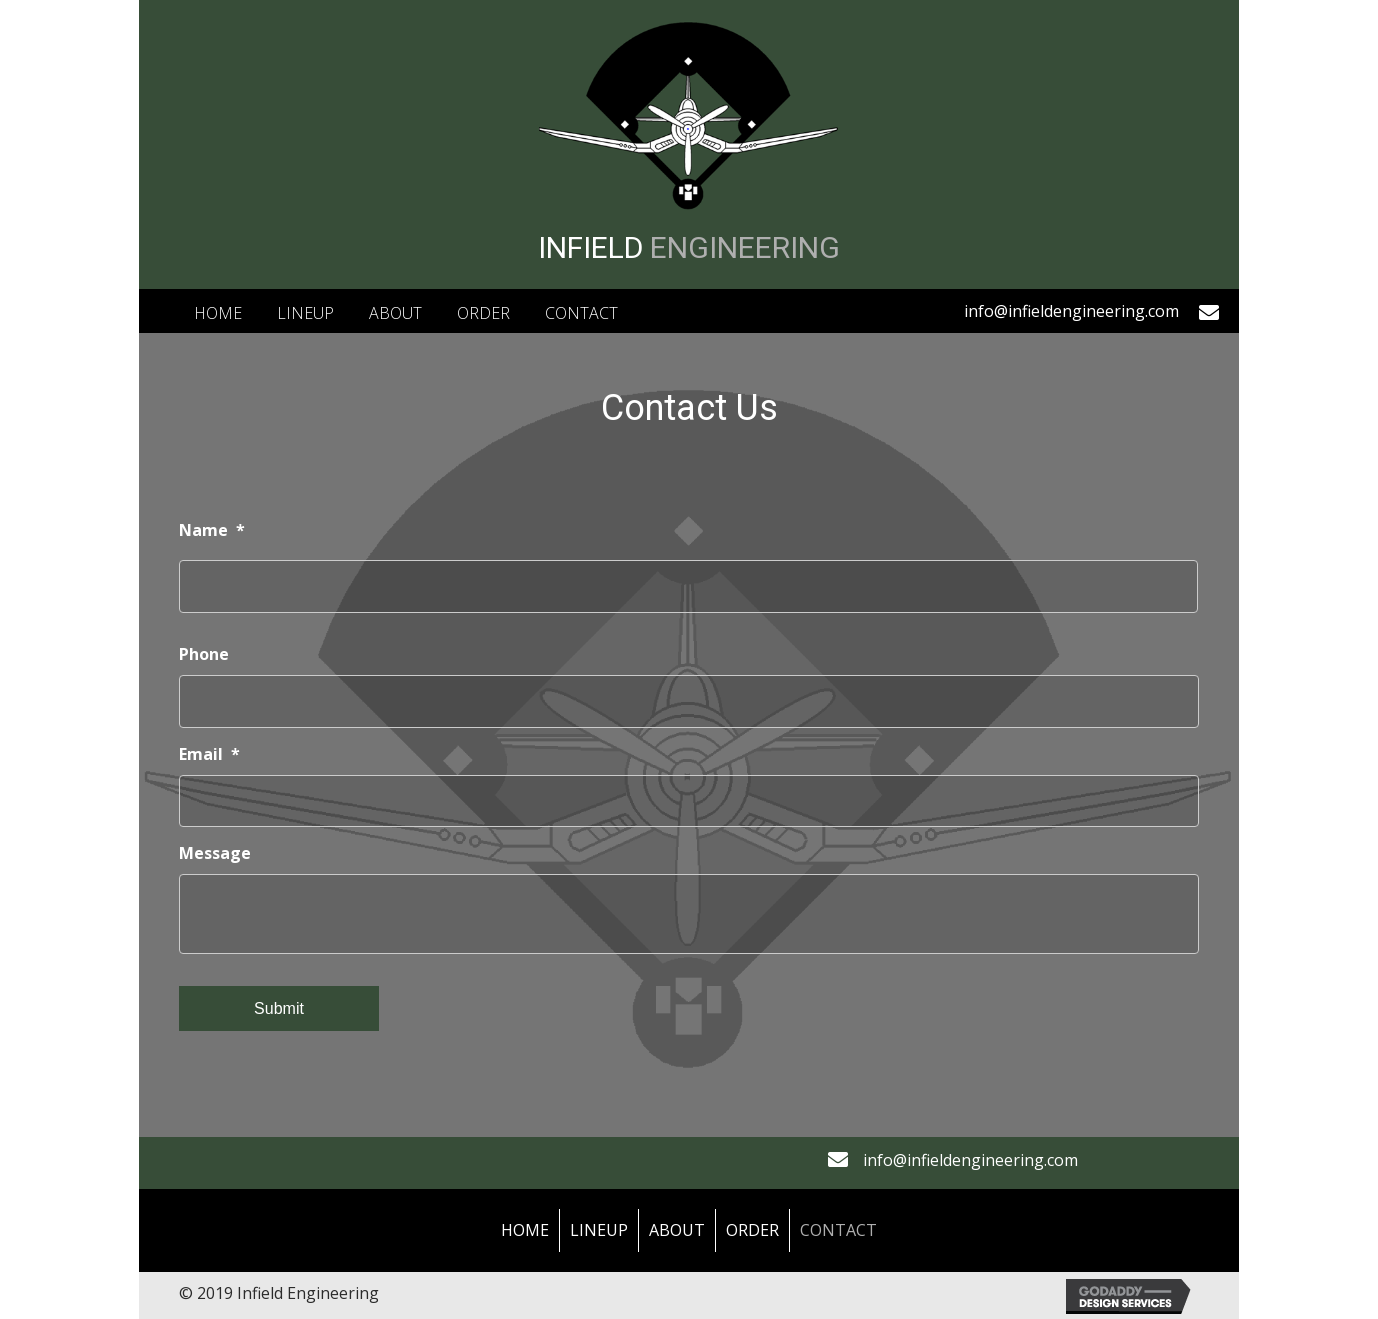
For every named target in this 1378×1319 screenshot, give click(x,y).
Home (525, 1230)
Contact (838, 1230)
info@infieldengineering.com (1071, 311)
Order (752, 1230)
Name (212, 530)
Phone (204, 654)
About (677, 1230)
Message (215, 853)
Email (209, 754)
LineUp (599, 1230)
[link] (218, 311)
